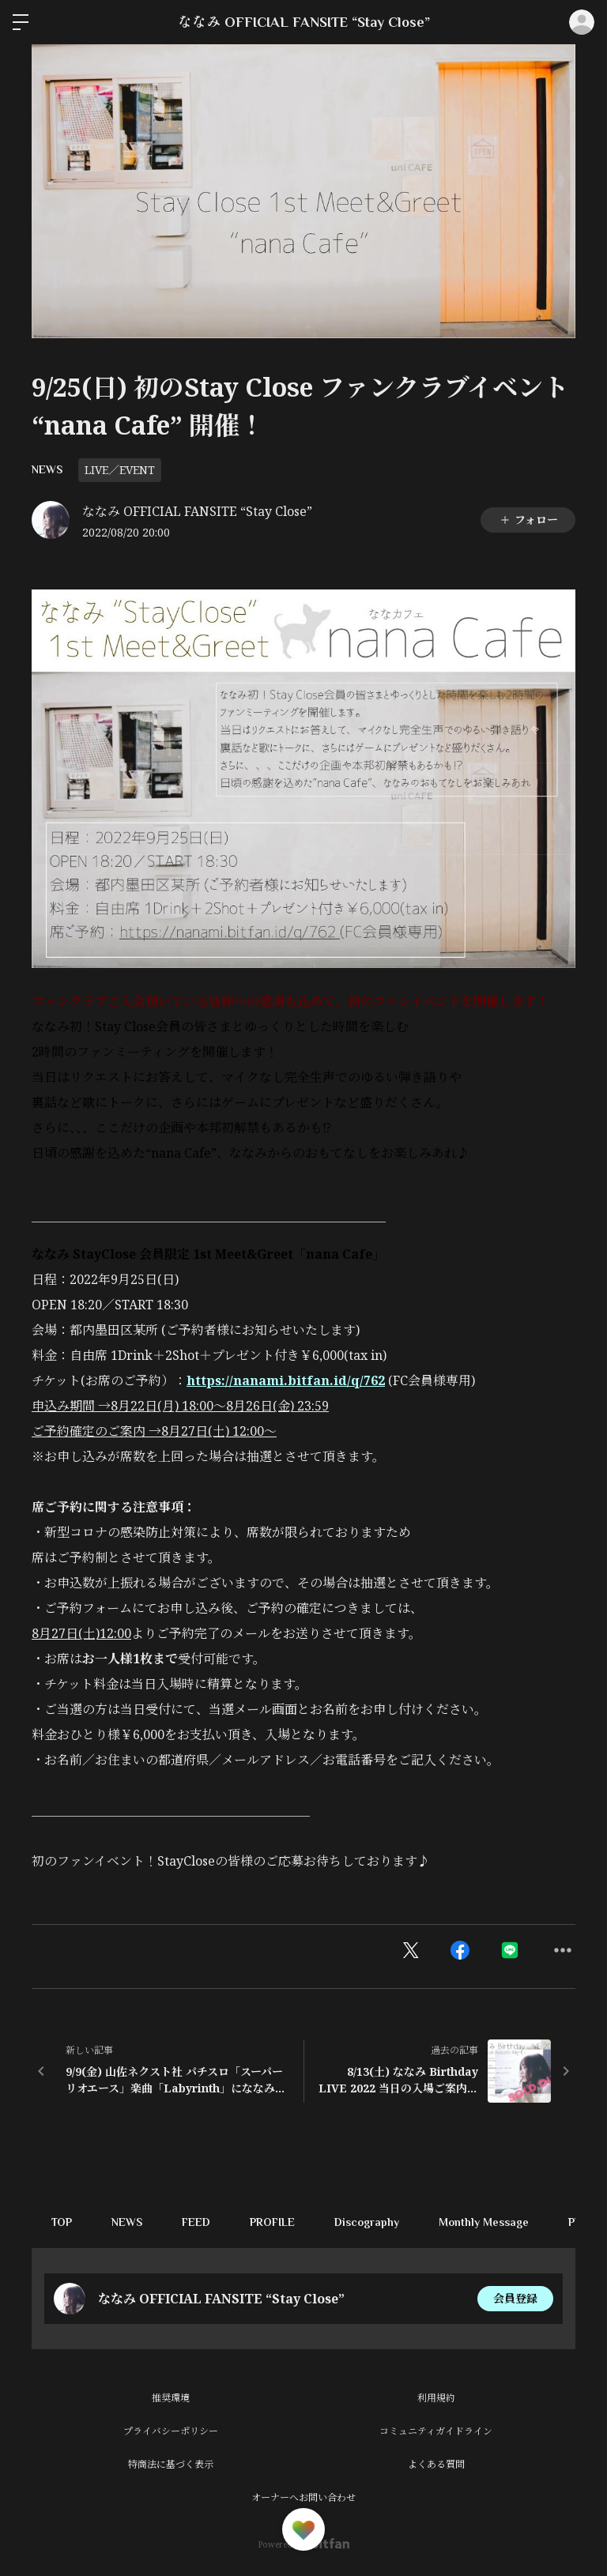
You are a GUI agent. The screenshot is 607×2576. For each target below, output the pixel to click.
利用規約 (436, 2398)
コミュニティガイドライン (435, 2431)
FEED (196, 2222)
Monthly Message (484, 2222)
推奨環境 (171, 2398)
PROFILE (272, 2222)
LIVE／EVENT (120, 469)
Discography (366, 2222)
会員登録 (515, 2298)
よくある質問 (436, 2464)
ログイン (581, 22)
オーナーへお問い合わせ (303, 2497)
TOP (61, 2222)
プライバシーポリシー (170, 2431)
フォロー (528, 519)
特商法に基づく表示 (170, 2464)
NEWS (47, 469)
